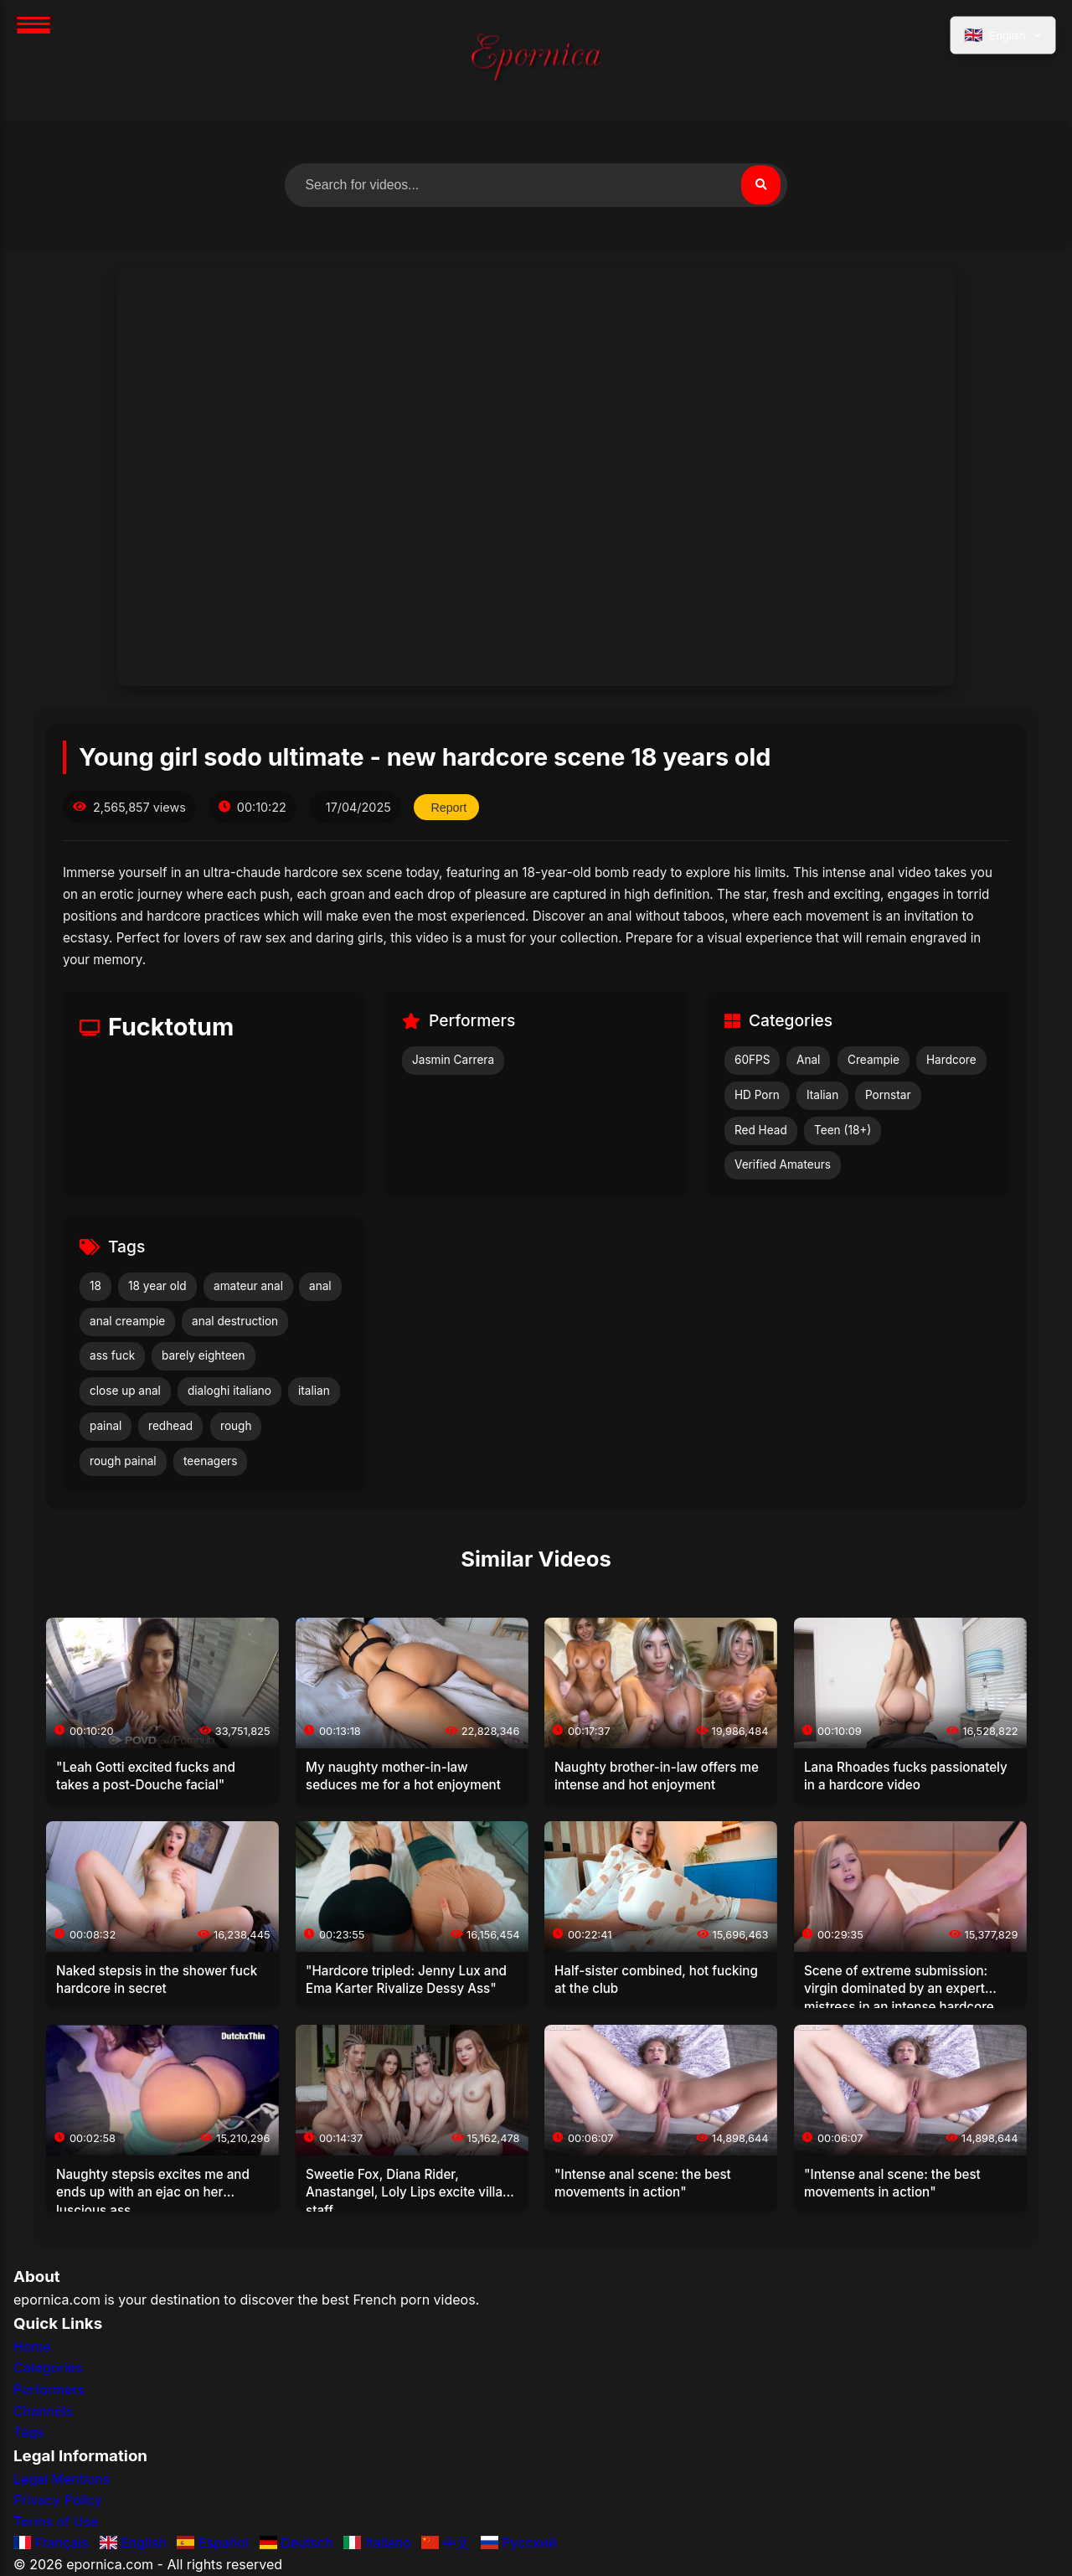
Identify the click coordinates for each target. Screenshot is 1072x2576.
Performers (49, 2389)
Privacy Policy (57, 2500)
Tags (28, 2432)
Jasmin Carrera (453, 1060)
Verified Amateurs (782, 1165)
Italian (822, 1095)
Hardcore (951, 1060)
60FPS (752, 1060)
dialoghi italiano (229, 1391)
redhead (170, 1426)
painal (105, 1426)
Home (32, 2346)
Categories (47, 2368)
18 (95, 1286)
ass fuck (112, 1356)
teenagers (210, 1461)
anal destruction (235, 1321)
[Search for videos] (536, 185)
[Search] (760, 185)
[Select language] (1002, 36)
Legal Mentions (61, 2478)
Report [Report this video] (449, 807)
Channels (43, 2411)
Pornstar (888, 1095)
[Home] (536, 59)
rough (235, 1426)
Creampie (873, 1060)
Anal (808, 1060)
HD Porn (757, 1095)
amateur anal (248, 1286)
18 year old (157, 1286)
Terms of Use (55, 2521)
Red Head (760, 1130)
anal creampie (127, 1321)
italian (314, 1391)
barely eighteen (203, 1356)
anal (320, 1286)
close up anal (125, 1391)
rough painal (123, 1461)
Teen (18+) (842, 1130)
